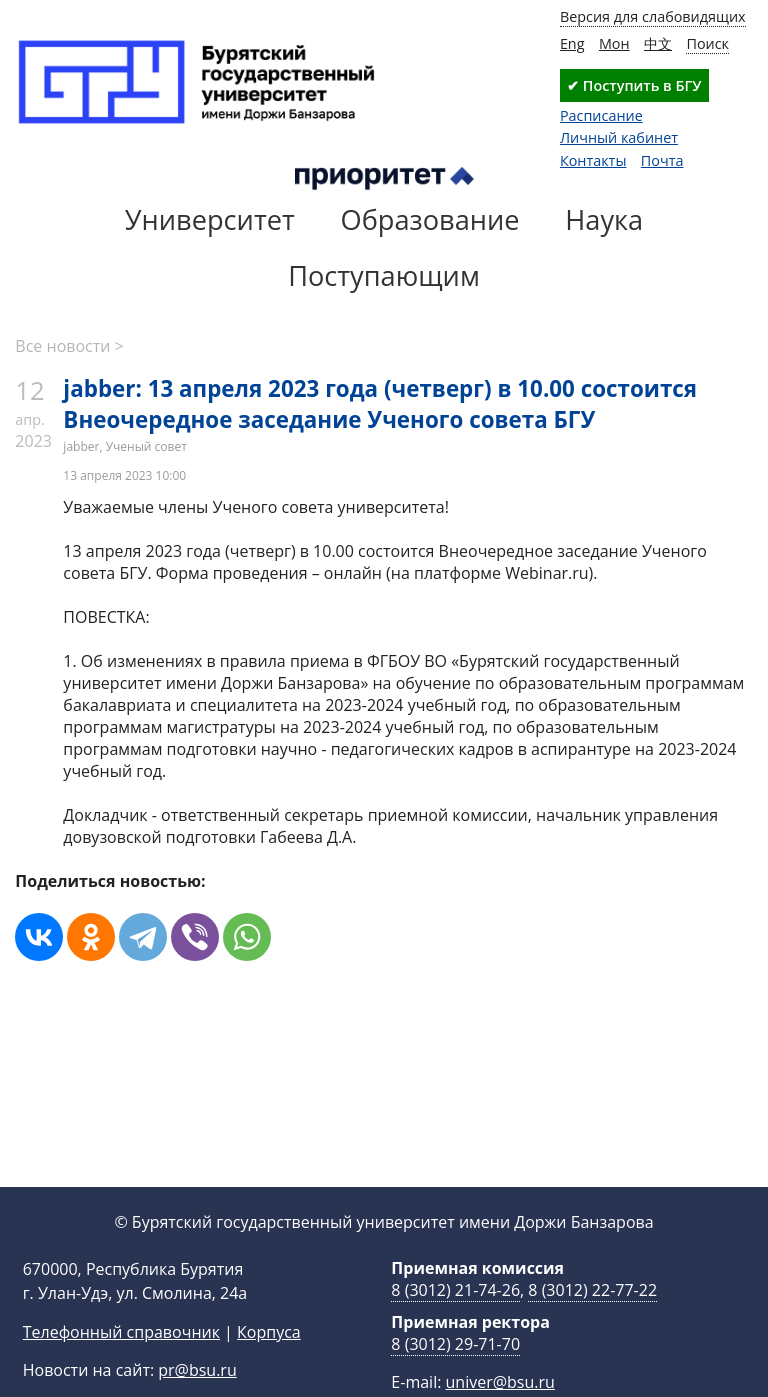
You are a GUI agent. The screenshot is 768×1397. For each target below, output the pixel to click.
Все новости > (69, 346)
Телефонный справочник (121, 1364)
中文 (658, 43)
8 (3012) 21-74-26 (455, 1322)
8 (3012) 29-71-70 (455, 1376)
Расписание (601, 115)
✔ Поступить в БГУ (634, 85)
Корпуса (269, 1364)
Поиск (707, 43)
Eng (572, 43)
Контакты (593, 160)
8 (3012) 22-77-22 (592, 1322)
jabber (81, 446)
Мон (614, 43)
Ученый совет (146, 446)
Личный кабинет (619, 137)
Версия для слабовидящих (653, 16)
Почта (662, 160)
